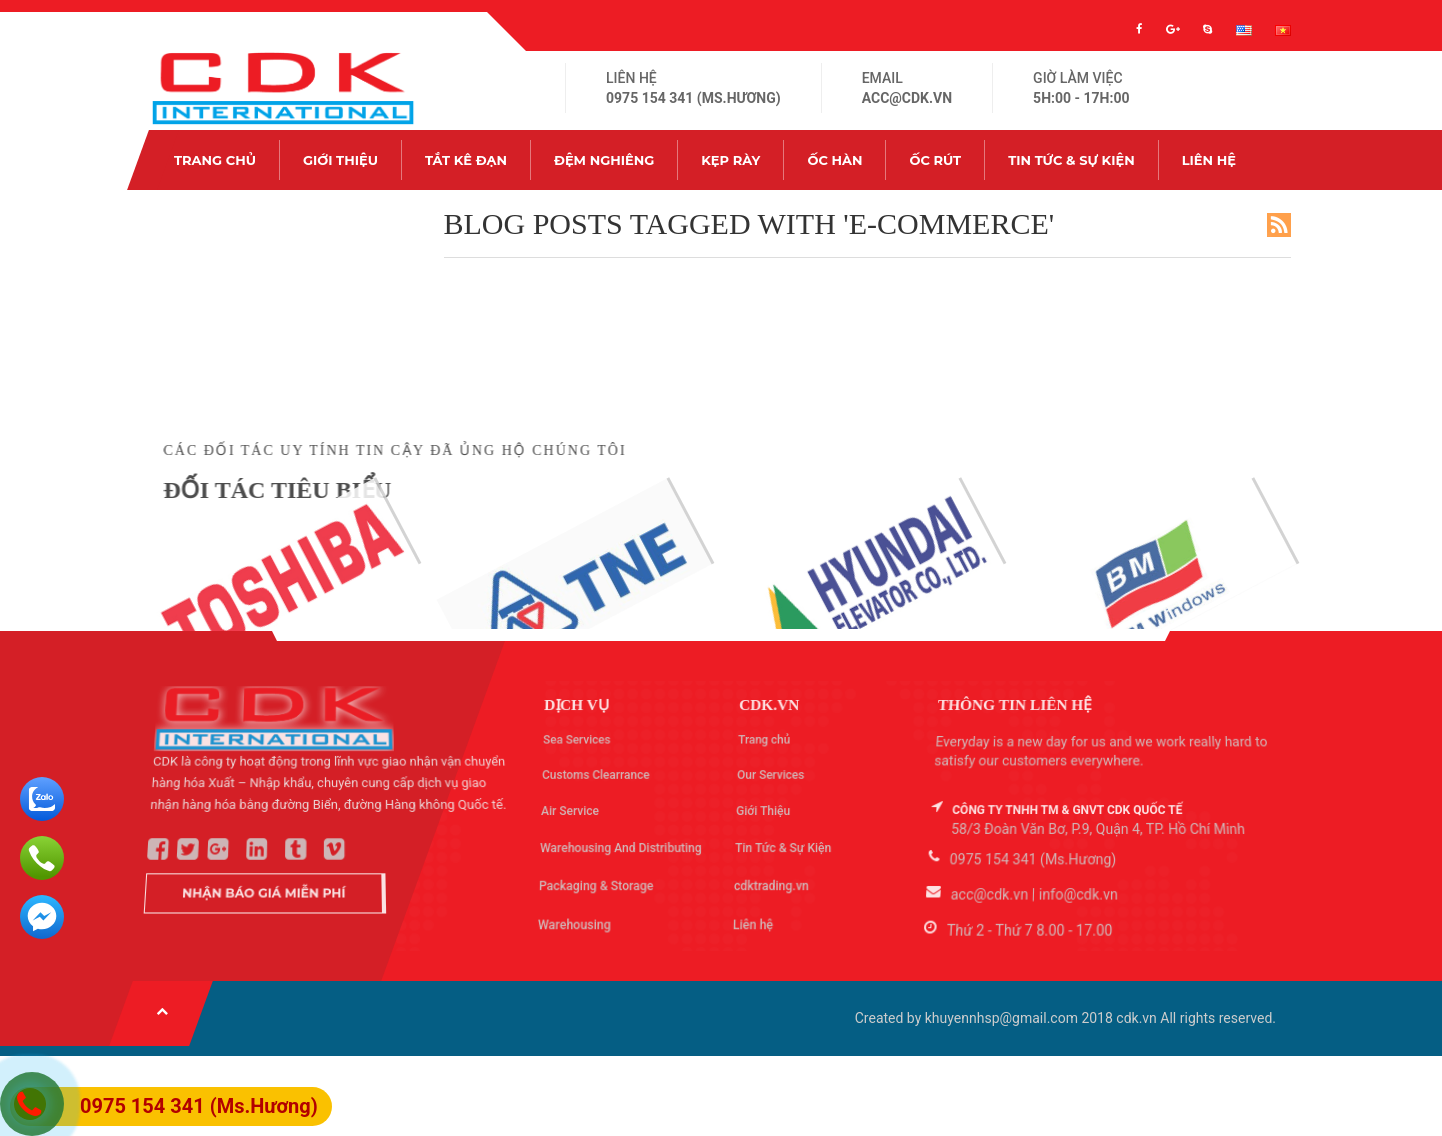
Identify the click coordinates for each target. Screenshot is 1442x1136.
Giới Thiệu (340, 160)
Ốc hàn (834, 160)
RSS (1279, 225)
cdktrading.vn (774, 882)
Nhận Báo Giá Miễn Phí (268, 887)
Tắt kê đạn (466, 160)
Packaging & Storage (597, 882)
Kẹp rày (730, 160)
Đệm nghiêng (604, 160)
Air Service (570, 810)
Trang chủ (215, 160)
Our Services (769, 773)
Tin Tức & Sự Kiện (1071, 160)
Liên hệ (1209, 160)
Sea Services (574, 734)
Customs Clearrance (595, 773)
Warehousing (578, 917)
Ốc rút (935, 160)
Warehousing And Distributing (621, 847)
